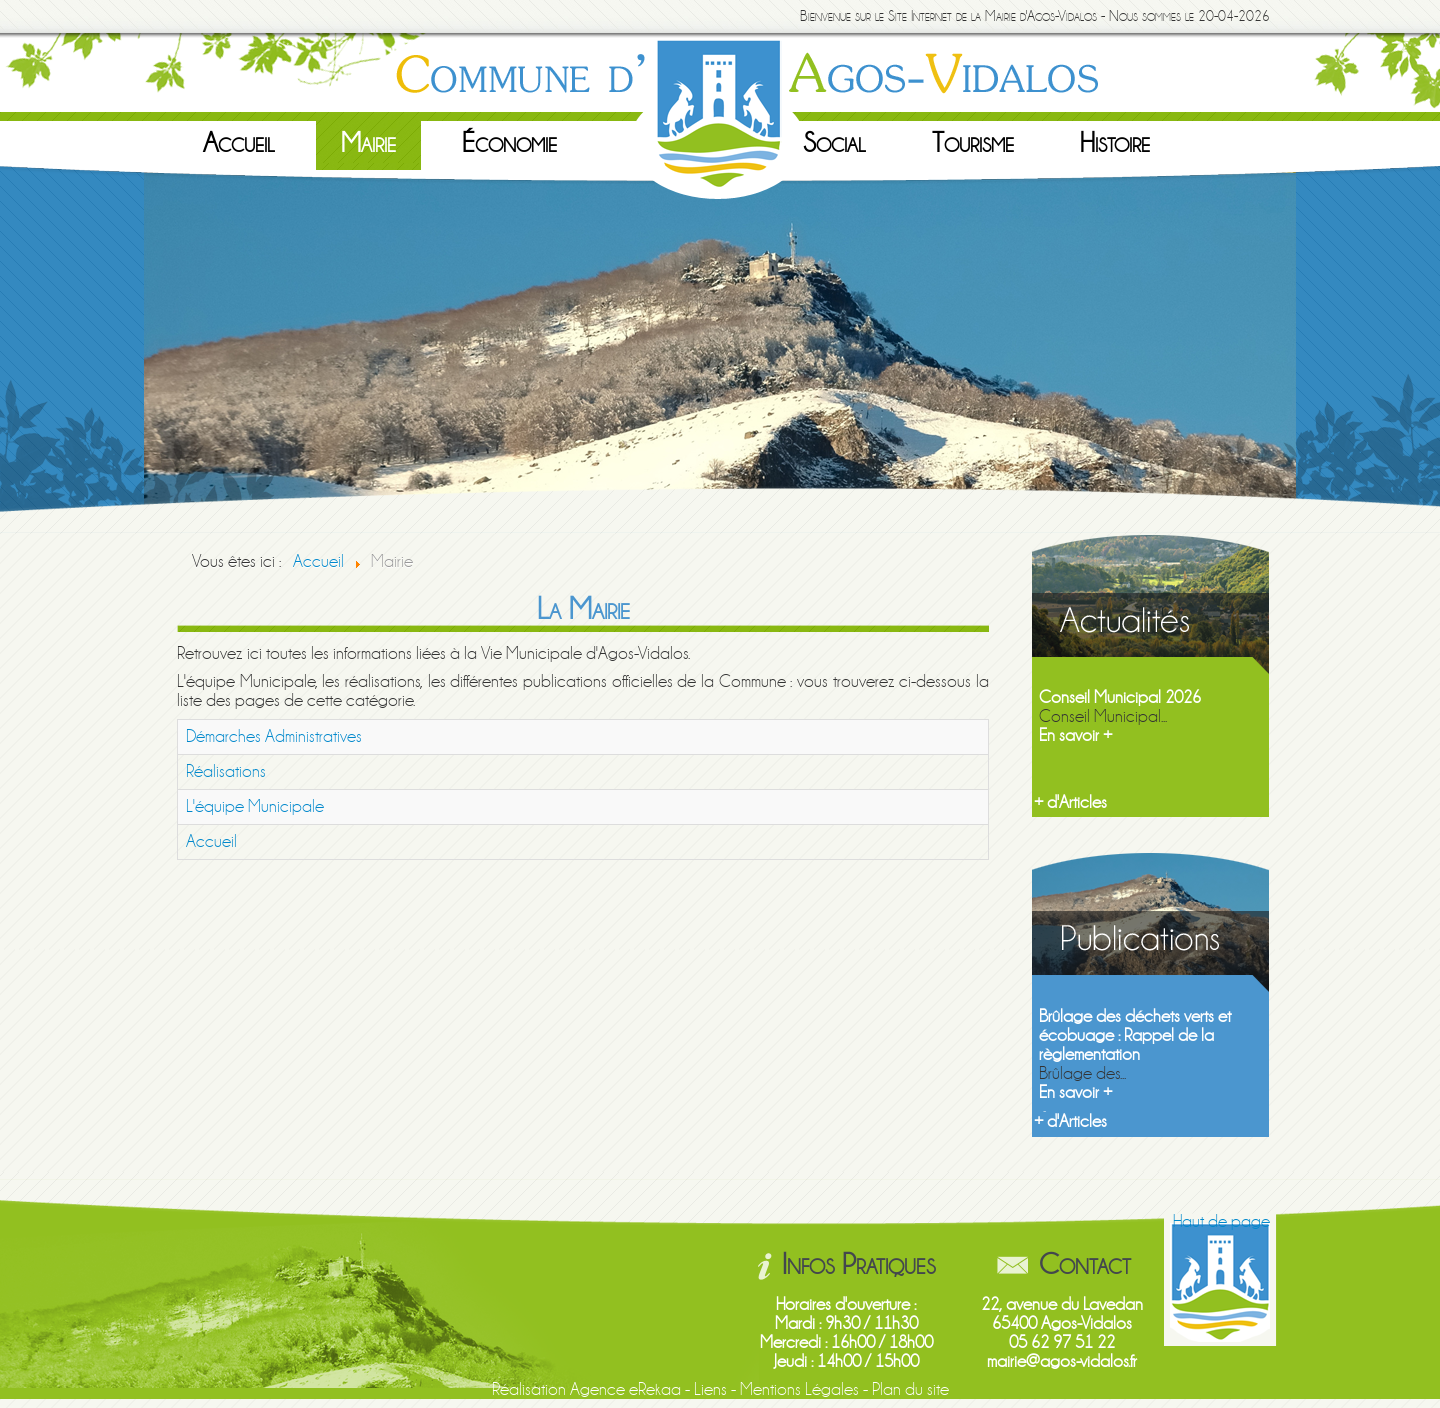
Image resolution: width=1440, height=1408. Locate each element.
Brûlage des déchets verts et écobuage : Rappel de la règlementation (1135, 1035)
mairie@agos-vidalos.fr (1062, 1361)
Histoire (1115, 143)
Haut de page (1221, 1221)
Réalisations (226, 771)
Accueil (239, 143)
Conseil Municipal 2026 (1120, 697)
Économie (509, 143)
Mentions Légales (799, 1389)
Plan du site (910, 1389)
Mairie (368, 143)
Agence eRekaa (625, 1389)
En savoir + (1075, 735)
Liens (710, 1389)
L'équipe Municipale (255, 806)
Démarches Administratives (274, 736)
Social (834, 143)
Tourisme (973, 143)
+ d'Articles (1070, 802)
